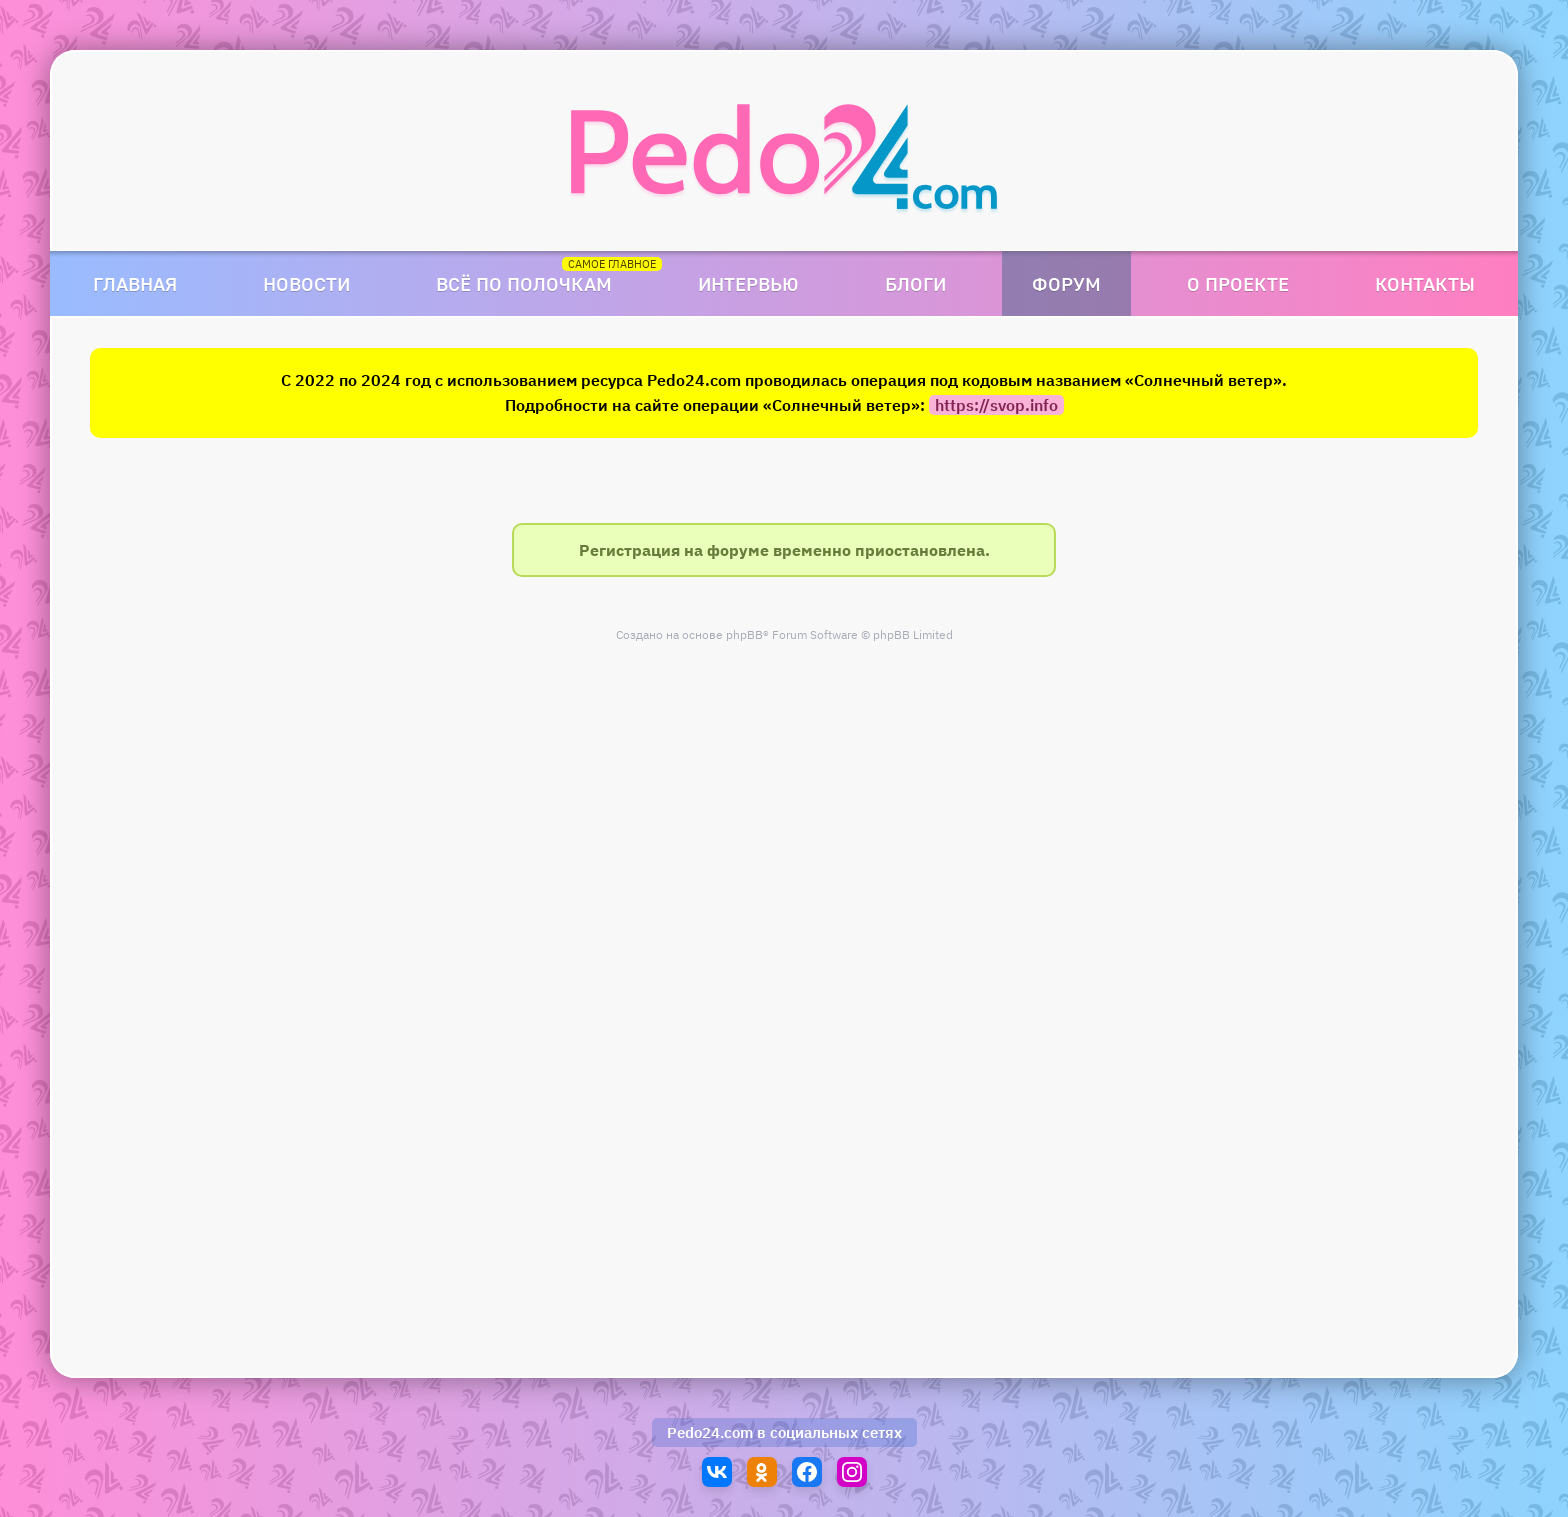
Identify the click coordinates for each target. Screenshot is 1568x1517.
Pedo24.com (710, 1432)
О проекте (1238, 283)
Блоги (915, 283)
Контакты (1425, 283)
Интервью (748, 283)
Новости (306, 283)
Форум (1066, 283)
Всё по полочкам (524, 283)
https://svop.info (996, 405)
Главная (135, 283)
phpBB (744, 634)
